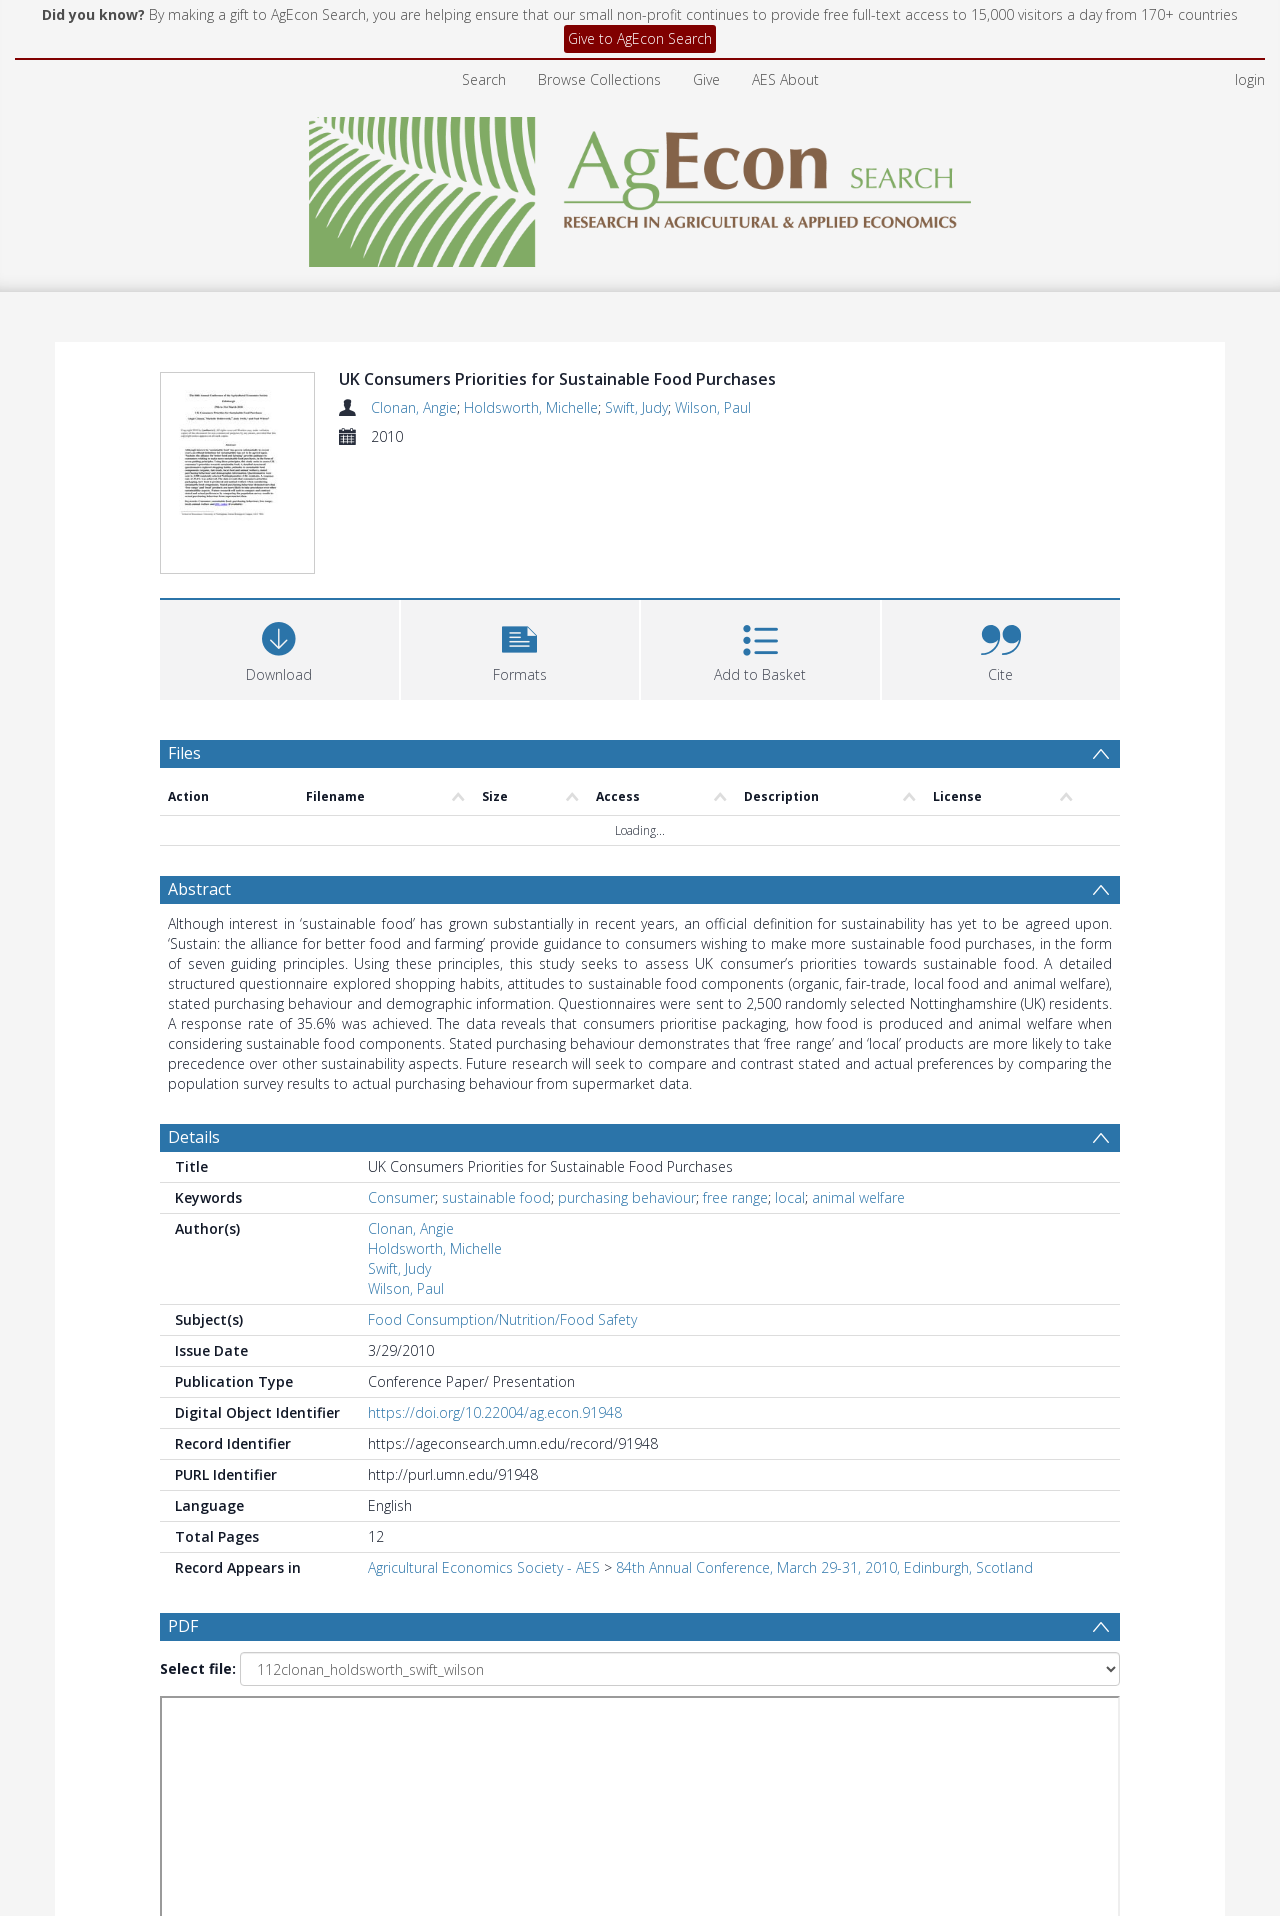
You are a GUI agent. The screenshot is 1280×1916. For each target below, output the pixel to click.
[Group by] (289, 1658)
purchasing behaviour (627, 1077)
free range (735, 1077)
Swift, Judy (636, 407)
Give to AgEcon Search (640, 38)
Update (876, 1657)
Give (706, 79)
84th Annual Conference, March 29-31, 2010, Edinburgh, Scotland (824, 1447)
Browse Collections (599, 79)
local (790, 1077)
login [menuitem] (1250, 79)
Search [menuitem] (484, 79)
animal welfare (858, 1077)
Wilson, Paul (713, 407)
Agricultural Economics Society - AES (484, 1447)
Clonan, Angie (414, 407)
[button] (520, 526)
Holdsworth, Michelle (531, 407)
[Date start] (495, 1658)
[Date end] (648, 1658)
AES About (785, 79)
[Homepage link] (640, 186)
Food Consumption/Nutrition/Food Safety (502, 1199)
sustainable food (496, 1077)
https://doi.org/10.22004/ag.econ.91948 (495, 1292)
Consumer (401, 1077)
